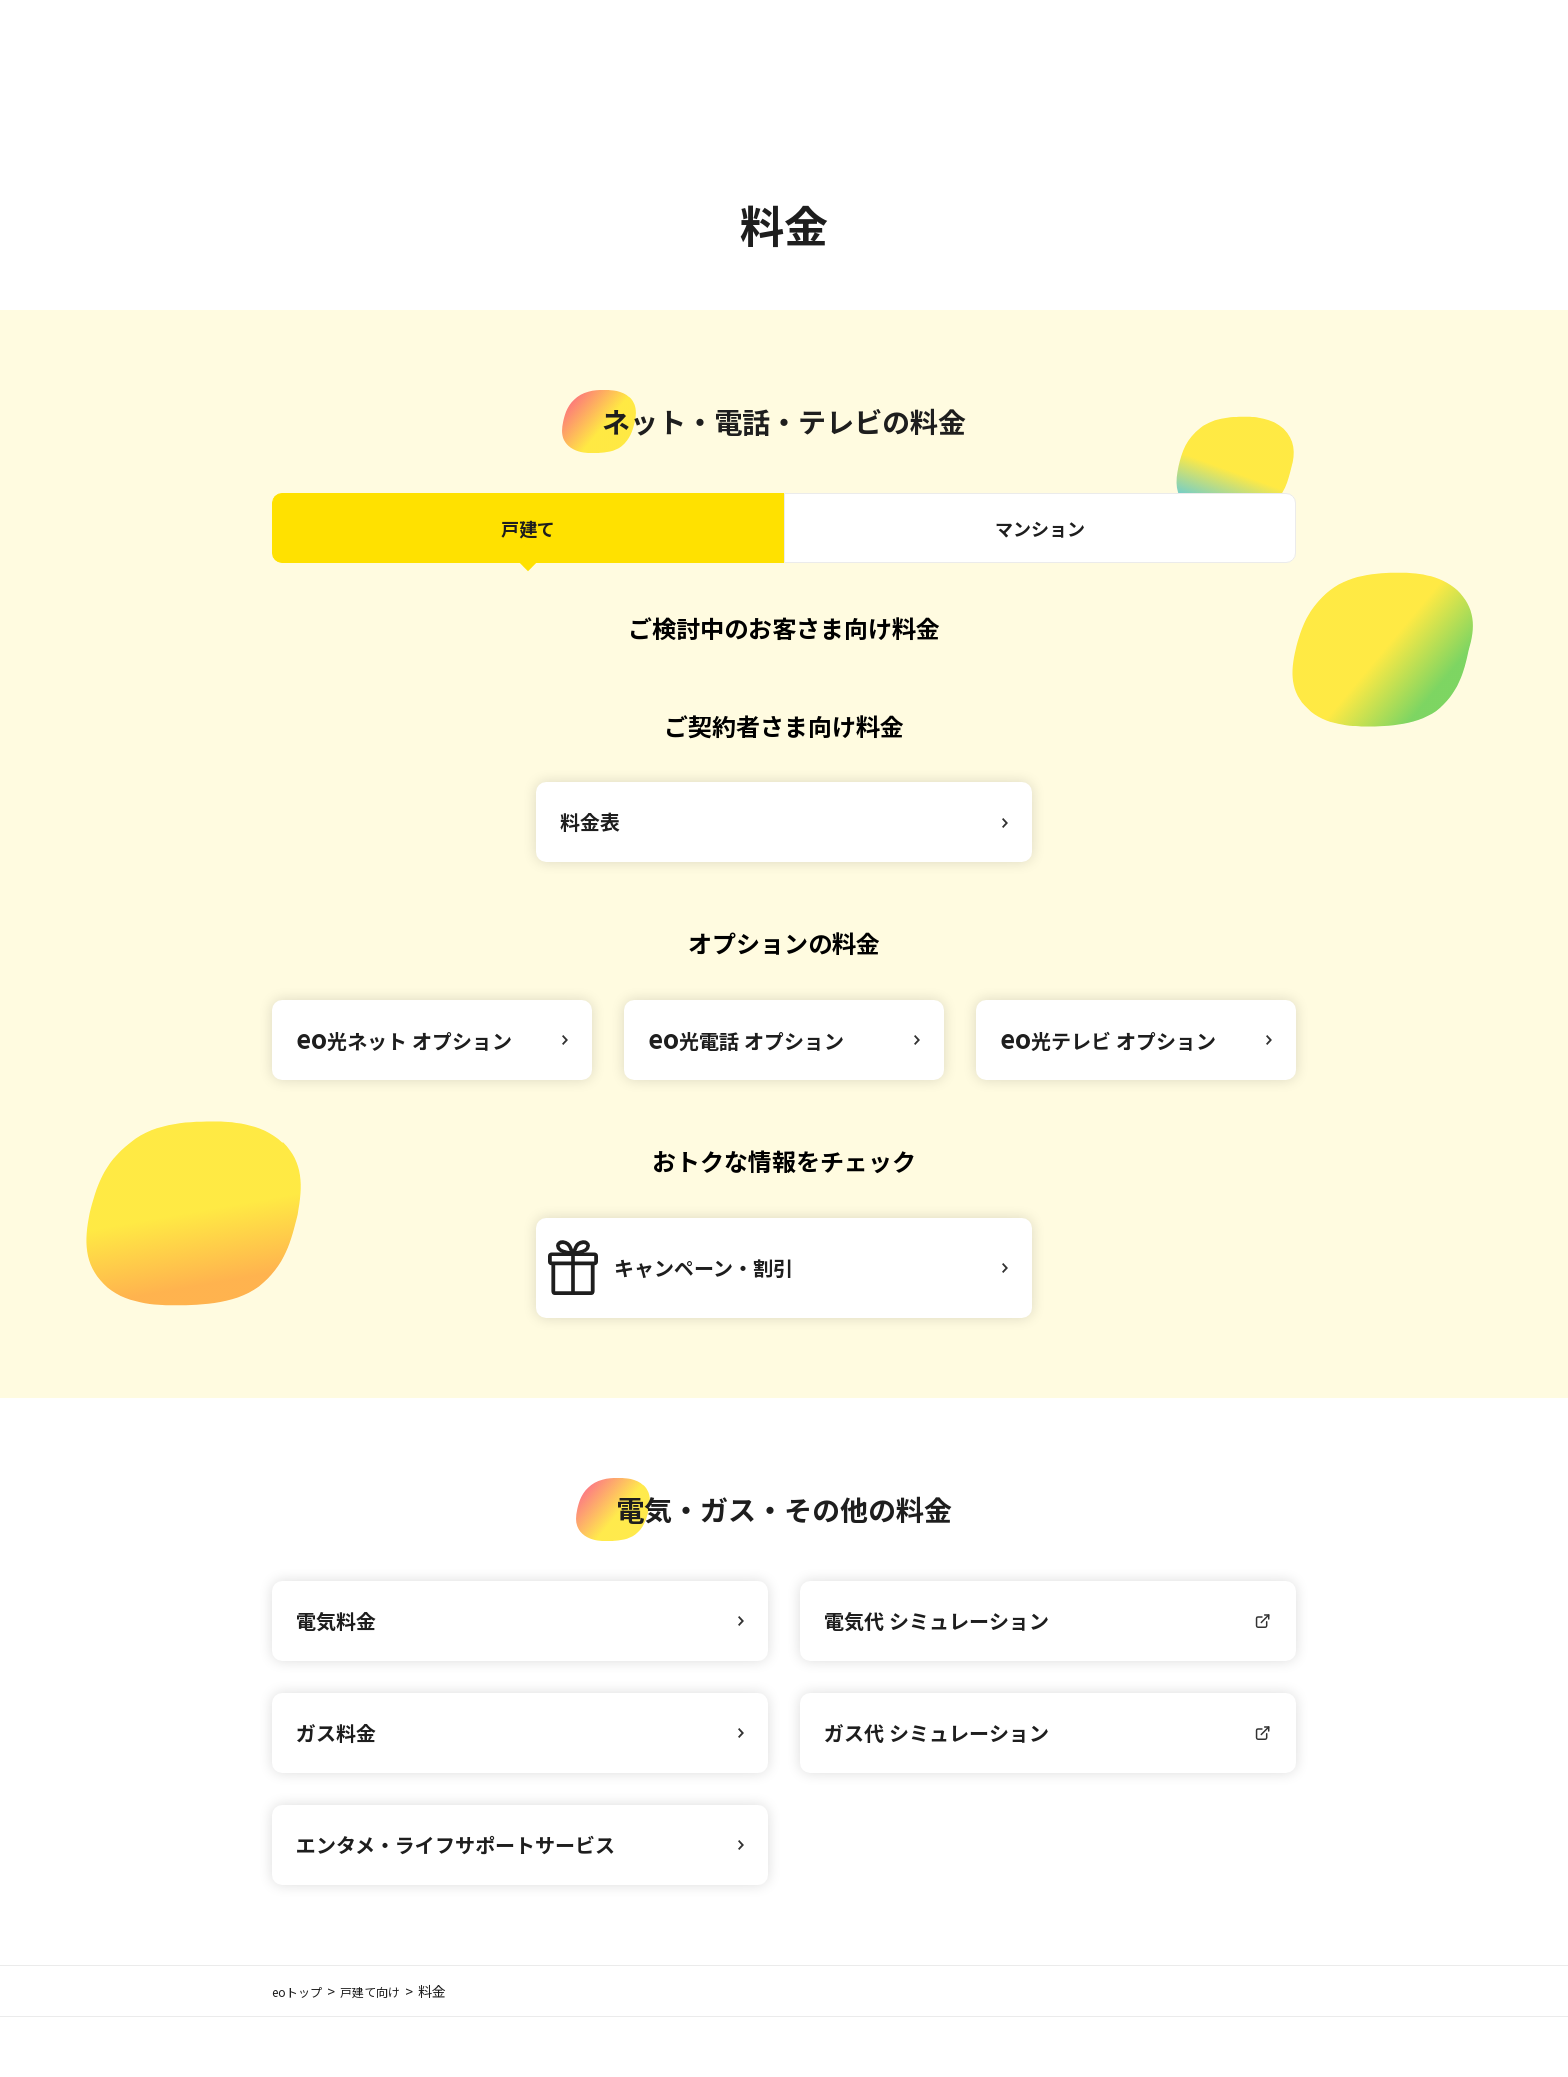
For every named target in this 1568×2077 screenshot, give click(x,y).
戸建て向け (384, 2051)
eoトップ (301, 2051)
